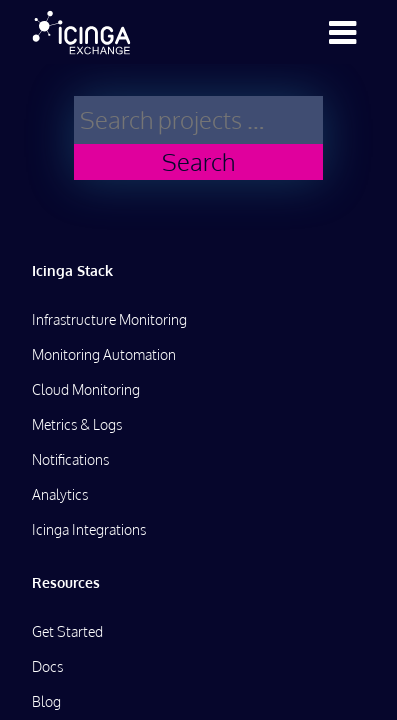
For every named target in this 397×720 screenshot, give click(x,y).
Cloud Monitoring (86, 389)
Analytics (60, 494)
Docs (47, 666)
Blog (46, 701)
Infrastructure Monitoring (109, 319)
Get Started (67, 631)
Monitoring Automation (104, 354)
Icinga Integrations (89, 529)
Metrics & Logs (77, 424)
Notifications (70, 459)
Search (198, 161)
